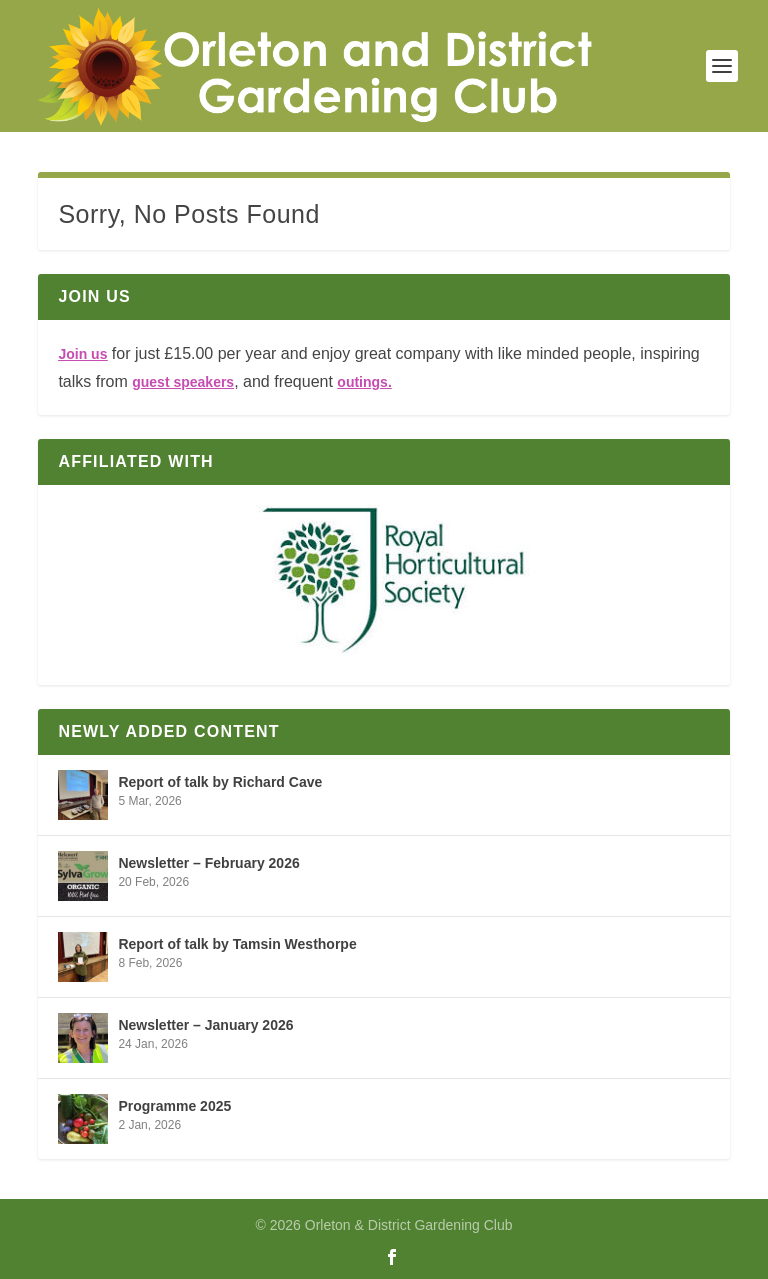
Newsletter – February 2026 (208, 863)
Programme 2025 (174, 1106)
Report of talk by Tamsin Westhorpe (237, 944)
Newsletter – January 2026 (205, 1025)
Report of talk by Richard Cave (220, 782)
